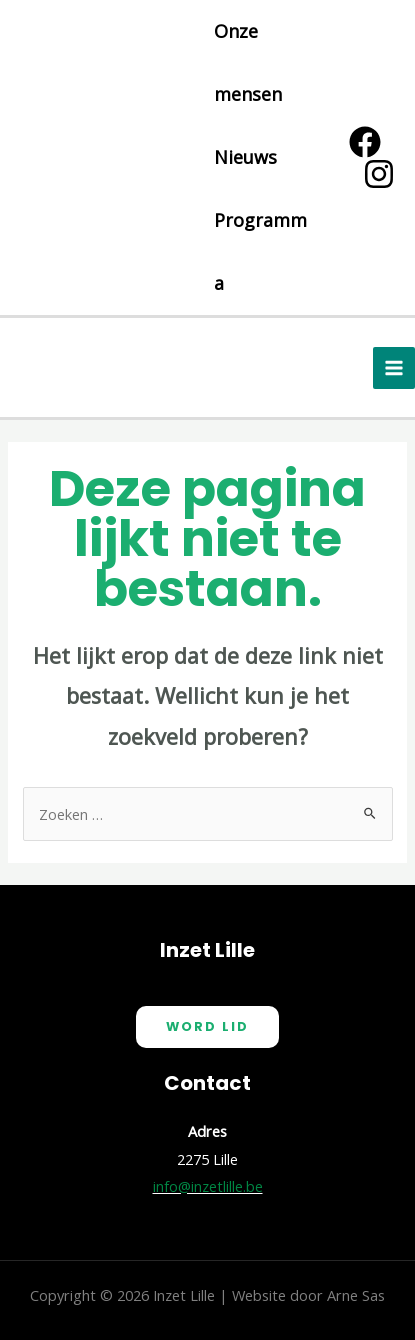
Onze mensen (248, 62)
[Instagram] (379, 174)
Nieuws (245, 157)
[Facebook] (365, 142)
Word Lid (207, 1026)
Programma (260, 251)
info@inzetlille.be (208, 1186)
